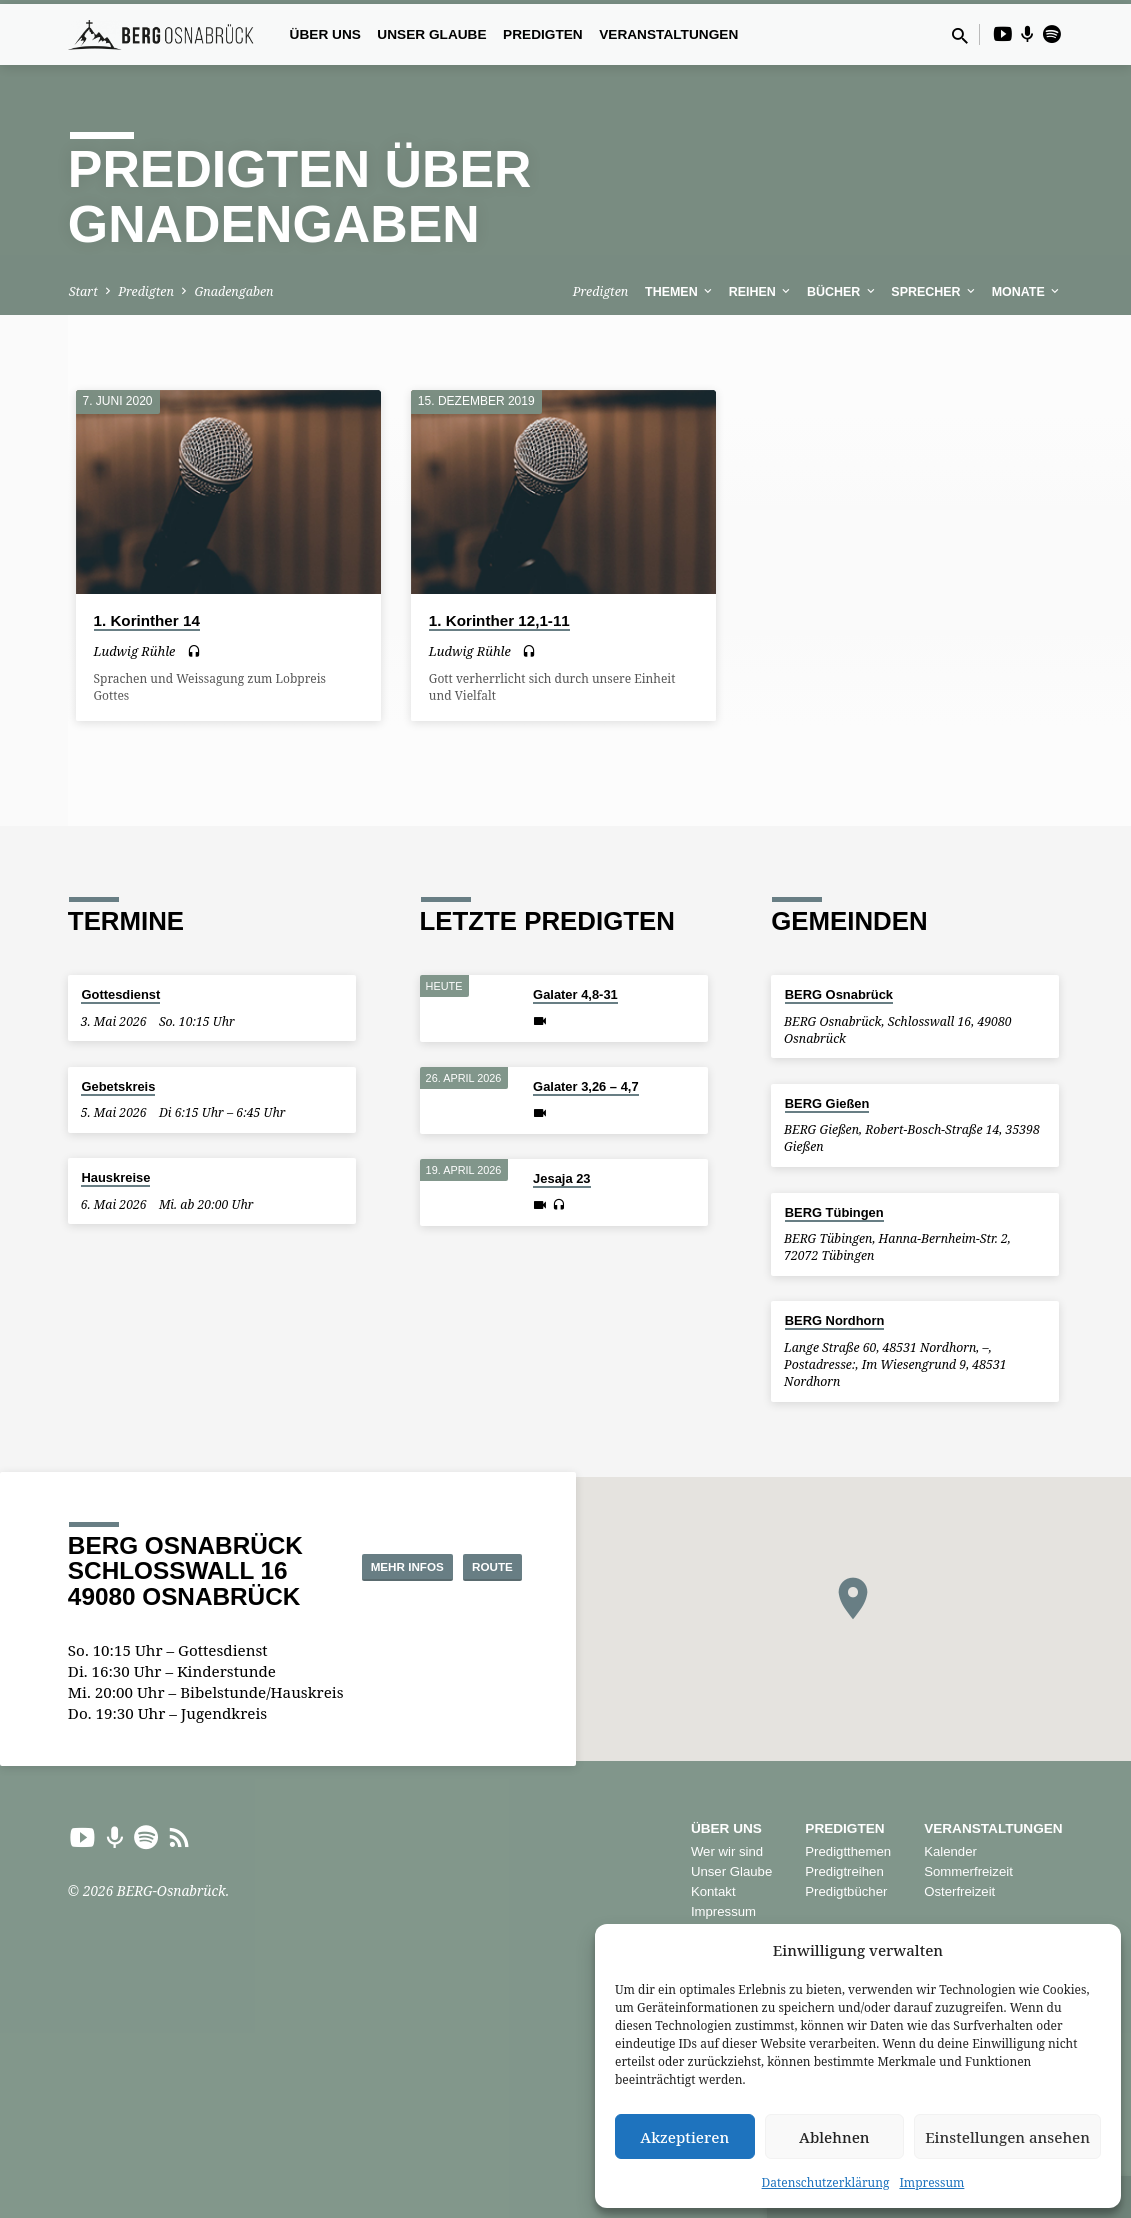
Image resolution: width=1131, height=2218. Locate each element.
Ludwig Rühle (135, 651)
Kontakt (713, 1891)
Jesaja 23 (561, 1178)
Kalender (950, 1851)
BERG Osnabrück (839, 994)
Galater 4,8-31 (575, 994)
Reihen (761, 292)
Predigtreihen (844, 1871)
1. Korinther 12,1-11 (499, 620)
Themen (680, 292)
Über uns (325, 34)
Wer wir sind (727, 1851)
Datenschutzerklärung (826, 2182)
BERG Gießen (827, 1103)
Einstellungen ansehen (1007, 2137)
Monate (1027, 292)
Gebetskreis (118, 1086)
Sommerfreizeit (968, 1871)
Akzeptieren (684, 2137)
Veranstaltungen (668, 34)
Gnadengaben (233, 291)
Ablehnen (834, 2137)
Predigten (543, 34)
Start (83, 291)
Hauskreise (115, 1177)
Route (470, 1586)
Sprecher (934, 292)
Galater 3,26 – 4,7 (585, 1086)
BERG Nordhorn (835, 1320)
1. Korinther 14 (147, 620)
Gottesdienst (120, 994)
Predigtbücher (846, 1891)
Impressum (931, 2182)
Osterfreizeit (959, 1891)
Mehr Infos (467, 1546)
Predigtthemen (848, 1851)
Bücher (842, 292)
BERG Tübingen (834, 1212)
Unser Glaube (431, 34)
